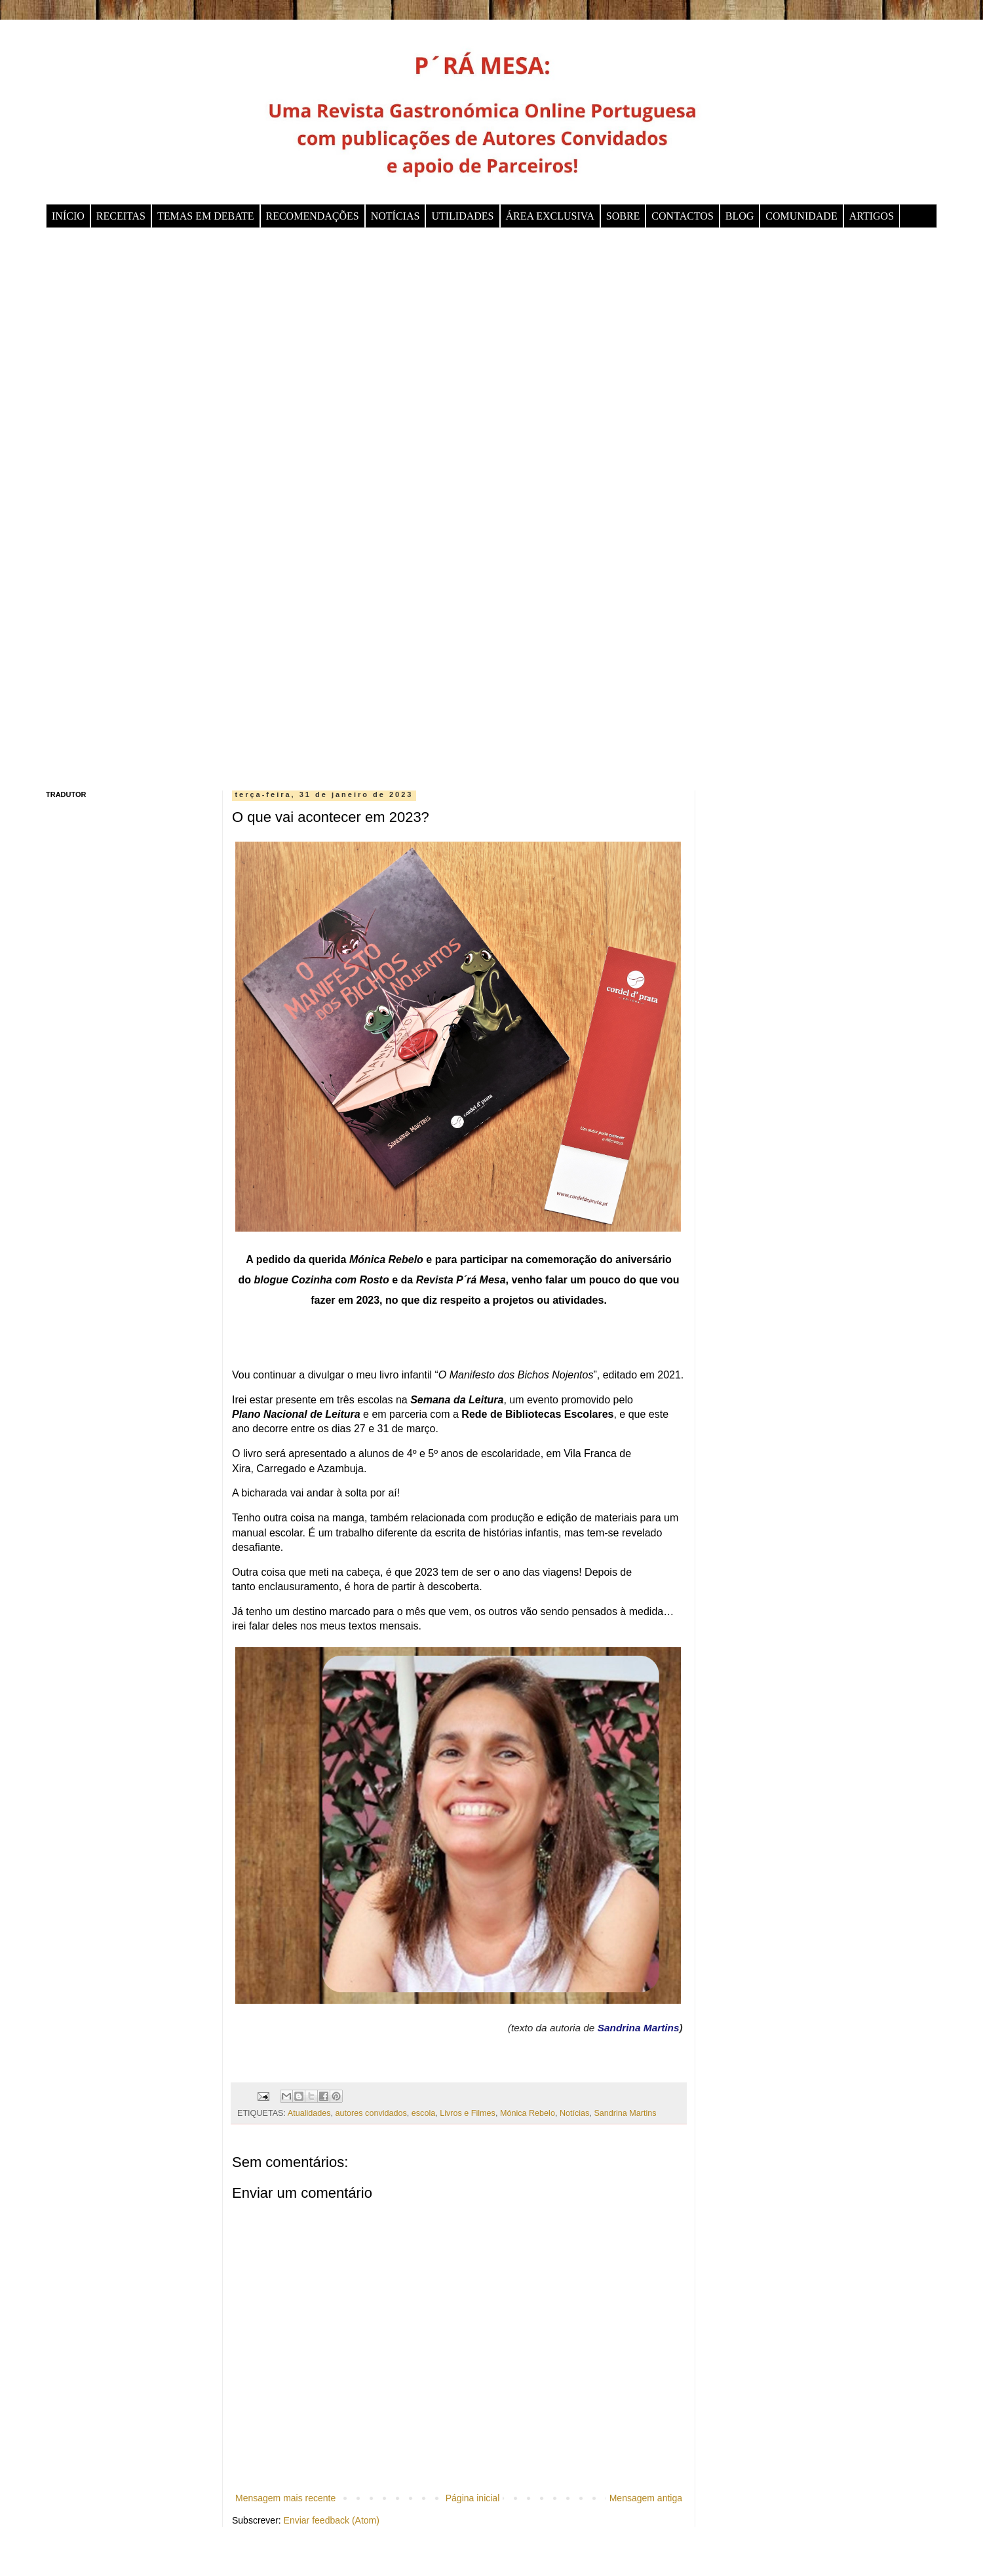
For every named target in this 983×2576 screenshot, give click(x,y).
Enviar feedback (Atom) (331, 2520)
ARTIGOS (871, 216)
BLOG (739, 216)
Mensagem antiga (645, 2498)
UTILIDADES (462, 216)
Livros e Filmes (467, 2113)
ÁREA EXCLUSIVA (550, 216)
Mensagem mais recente (285, 2498)
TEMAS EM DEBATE (205, 216)
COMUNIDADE (801, 216)
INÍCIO (68, 216)
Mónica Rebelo (527, 2113)
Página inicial (473, 2498)
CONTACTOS (682, 216)
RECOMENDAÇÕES (312, 216)
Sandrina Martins (639, 2027)
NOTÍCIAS (395, 216)
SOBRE (623, 216)
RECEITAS (120, 216)
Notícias (575, 2113)
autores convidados (371, 2113)
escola (423, 2113)
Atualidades (309, 2113)
